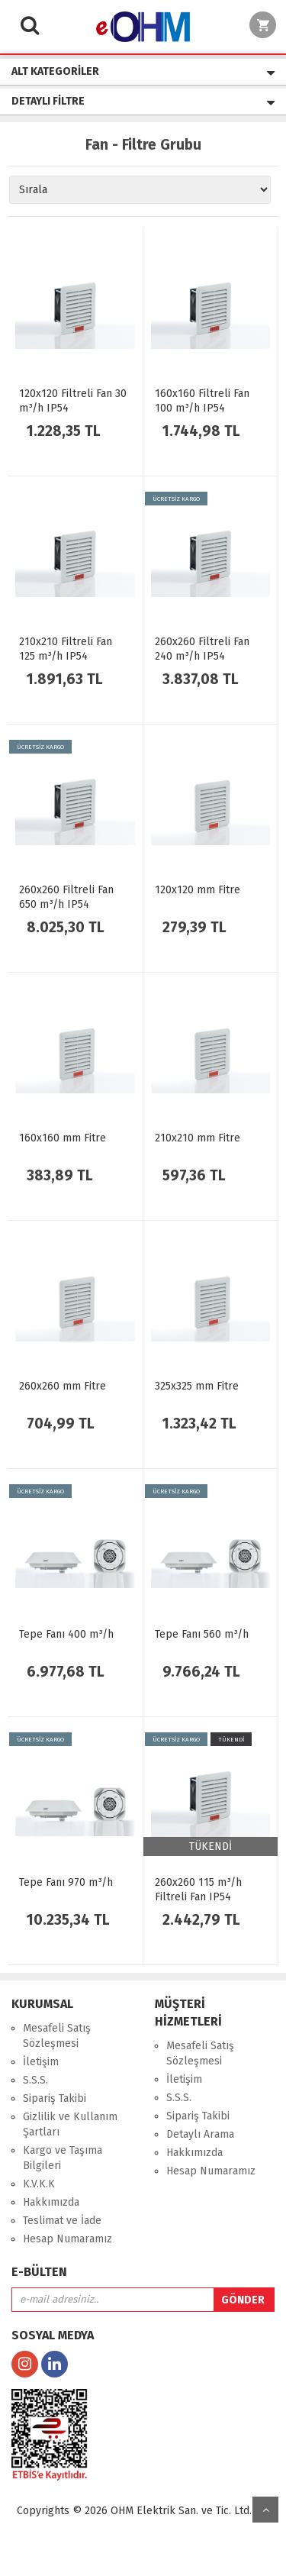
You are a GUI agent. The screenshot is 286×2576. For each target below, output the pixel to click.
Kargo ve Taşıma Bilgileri (62, 2158)
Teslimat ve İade (62, 2220)
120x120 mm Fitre (197, 889)
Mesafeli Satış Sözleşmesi (57, 2036)
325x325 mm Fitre (197, 1386)
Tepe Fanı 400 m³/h (66, 1634)
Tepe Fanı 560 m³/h (202, 1634)
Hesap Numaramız (67, 2238)
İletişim (41, 2061)
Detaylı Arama (200, 2134)
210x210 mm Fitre (197, 1137)
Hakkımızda (51, 2202)
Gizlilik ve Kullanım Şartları (70, 2124)
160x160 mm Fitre (62, 1137)
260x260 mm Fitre (62, 1386)
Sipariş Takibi (54, 2098)
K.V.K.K (39, 2183)
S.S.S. (35, 2080)
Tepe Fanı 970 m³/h (66, 1882)
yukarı (265, 2510)
